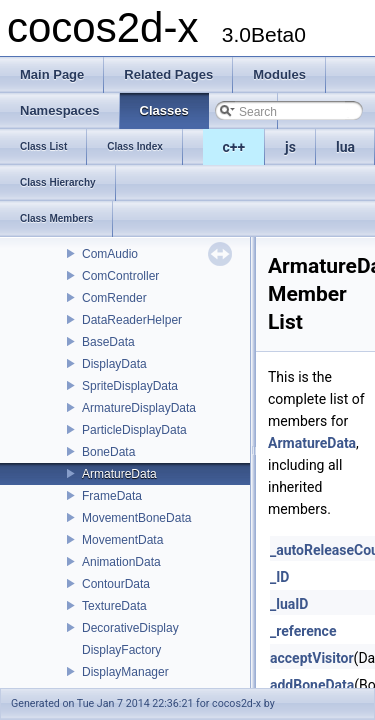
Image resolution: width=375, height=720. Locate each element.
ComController (120, 276)
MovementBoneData (136, 518)
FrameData (112, 496)
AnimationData (121, 562)
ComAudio (110, 254)
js (290, 147)
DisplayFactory (121, 650)
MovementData (122, 540)
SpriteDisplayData (130, 386)
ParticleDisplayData (134, 430)
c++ (234, 147)
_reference (303, 631)
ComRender (114, 298)
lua (345, 147)
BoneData (108, 452)
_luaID (289, 604)
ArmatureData (119, 474)
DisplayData (114, 364)
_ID (279, 577)
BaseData (108, 342)
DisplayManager (125, 672)
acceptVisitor (312, 658)
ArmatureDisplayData (139, 408)
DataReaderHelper (132, 320)
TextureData (114, 606)
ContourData (116, 584)
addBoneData (312, 685)
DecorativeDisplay (130, 628)
